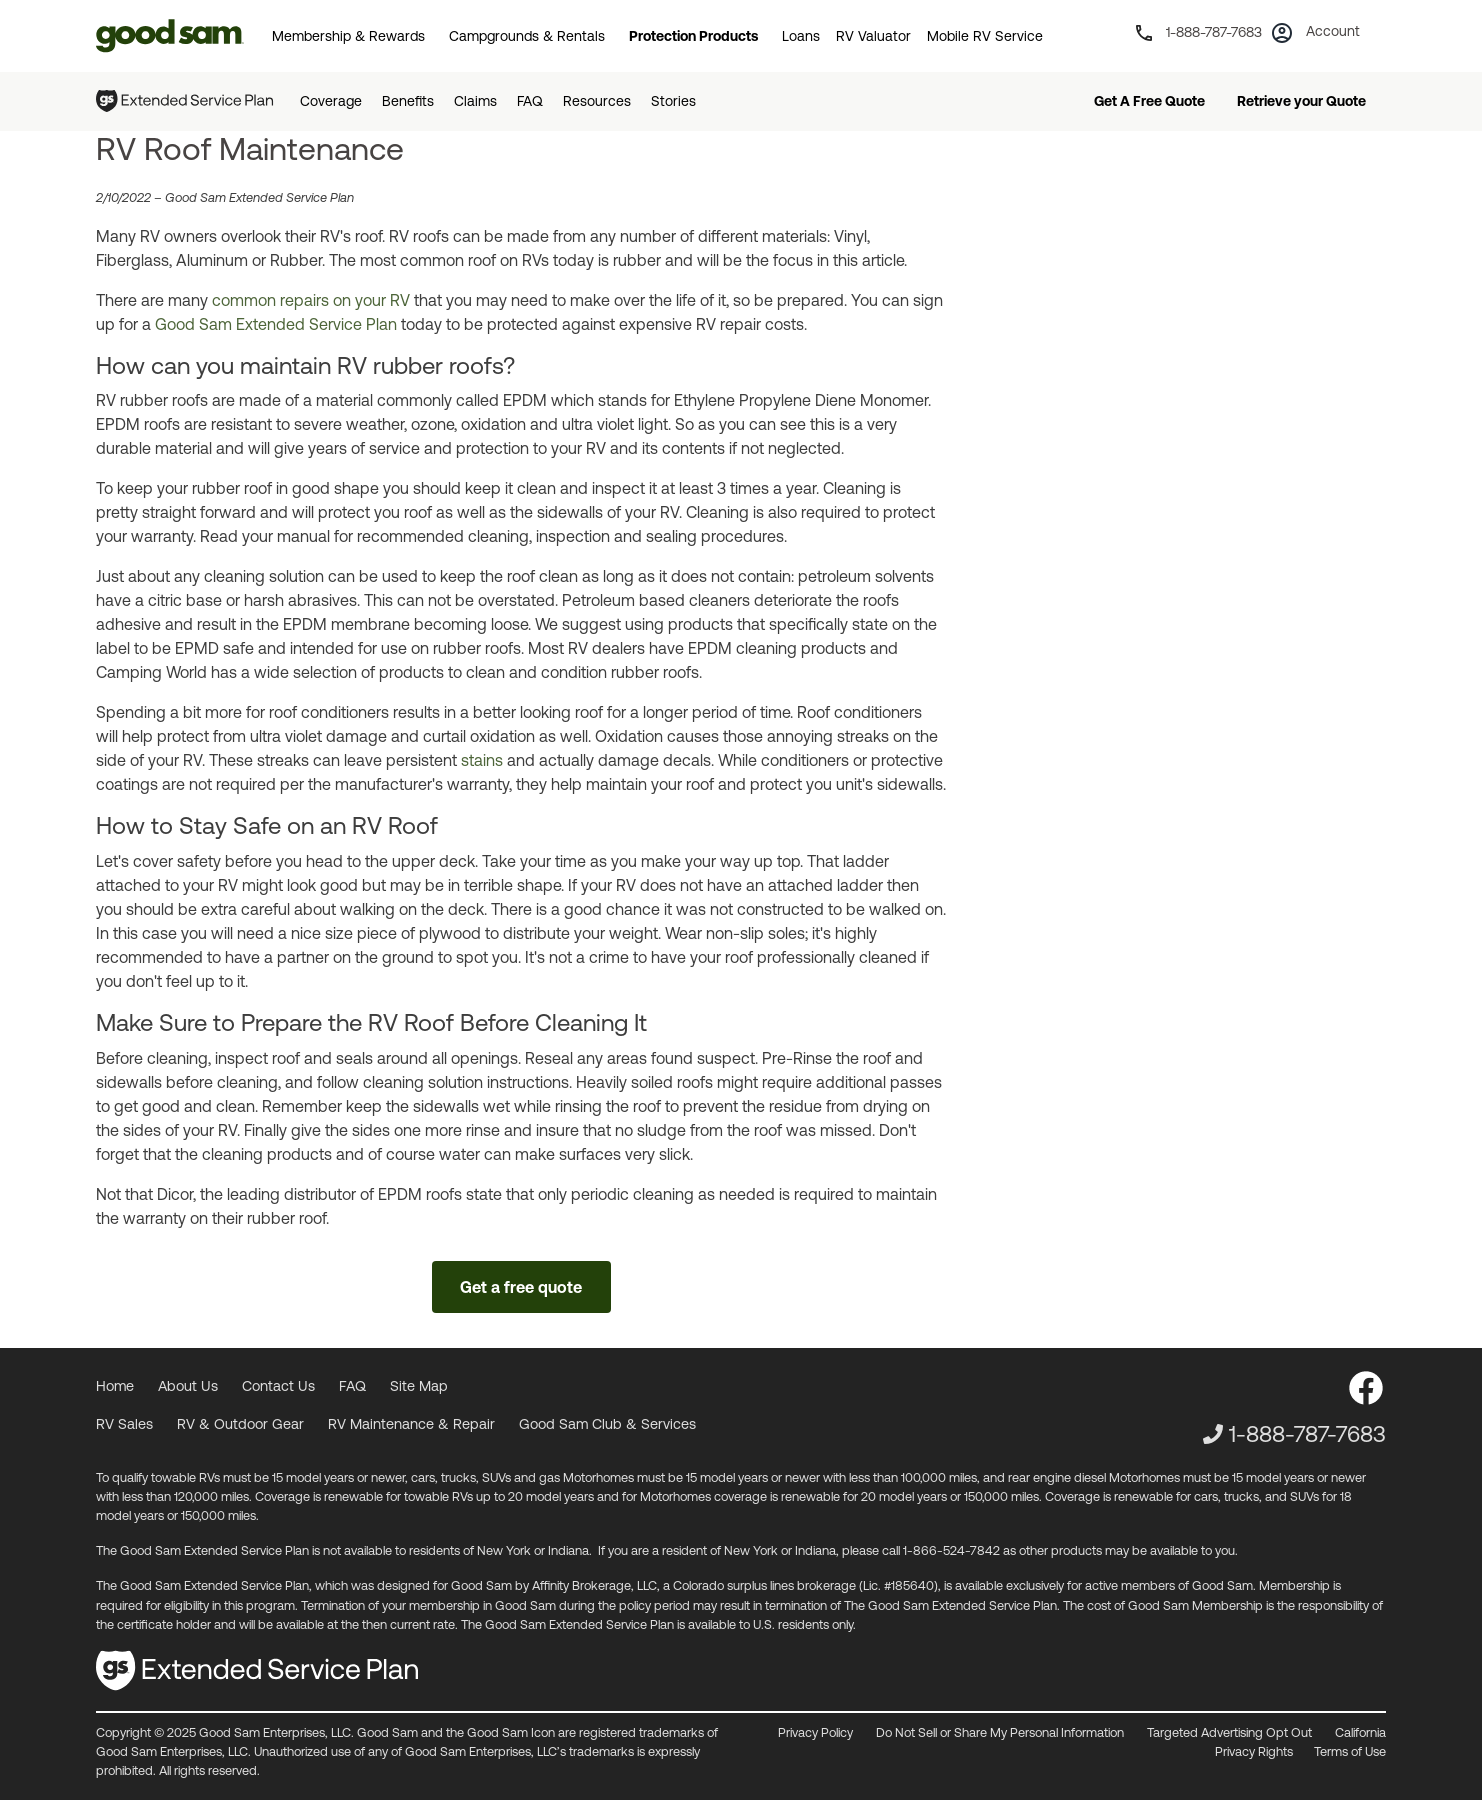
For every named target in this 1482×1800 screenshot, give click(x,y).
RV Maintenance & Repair (411, 1424)
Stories (673, 101)
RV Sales (124, 1424)
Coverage (331, 101)
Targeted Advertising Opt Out (1229, 1732)
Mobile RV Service (985, 36)
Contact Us (278, 1386)
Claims (475, 101)
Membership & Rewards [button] (348, 36)
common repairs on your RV (311, 300)
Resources (597, 101)
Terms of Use (1350, 1751)
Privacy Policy (815, 1732)
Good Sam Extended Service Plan (276, 324)
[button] (1319, 38)
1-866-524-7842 (951, 1550)
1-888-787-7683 (1307, 1434)
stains (482, 760)
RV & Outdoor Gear (240, 1424)
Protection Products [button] (693, 36)
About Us (188, 1386)
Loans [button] (801, 36)
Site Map (419, 1386)
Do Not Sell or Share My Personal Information (1000, 1732)
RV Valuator (873, 36)
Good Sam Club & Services (607, 1424)
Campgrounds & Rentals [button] (527, 36)
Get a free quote (521, 1287)
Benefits (408, 101)
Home (115, 1386)
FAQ (530, 101)
